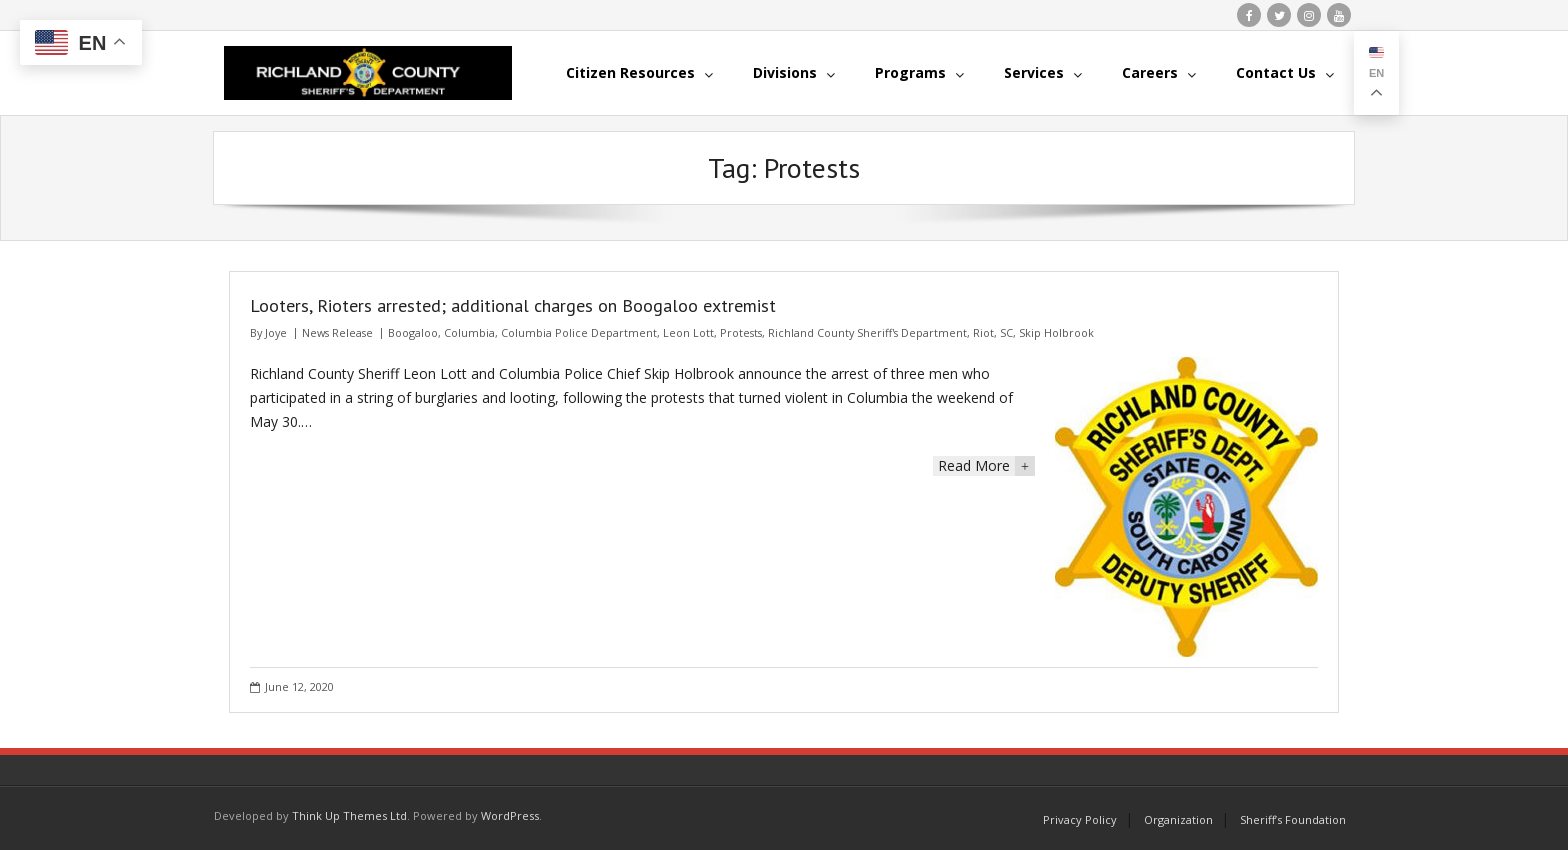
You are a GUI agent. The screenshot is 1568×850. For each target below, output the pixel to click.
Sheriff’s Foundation (1293, 819)
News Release (337, 332)
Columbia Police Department (579, 332)
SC (1006, 332)
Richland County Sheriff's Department (867, 332)
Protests (741, 332)
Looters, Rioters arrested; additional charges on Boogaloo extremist (513, 305)
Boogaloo (413, 332)
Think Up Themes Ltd (349, 815)
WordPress (510, 815)
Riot (983, 332)
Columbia (469, 332)
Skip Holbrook (1056, 332)
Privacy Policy (1080, 819)
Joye (276, 332)
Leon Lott (688, 332)
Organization (1178, 819)
